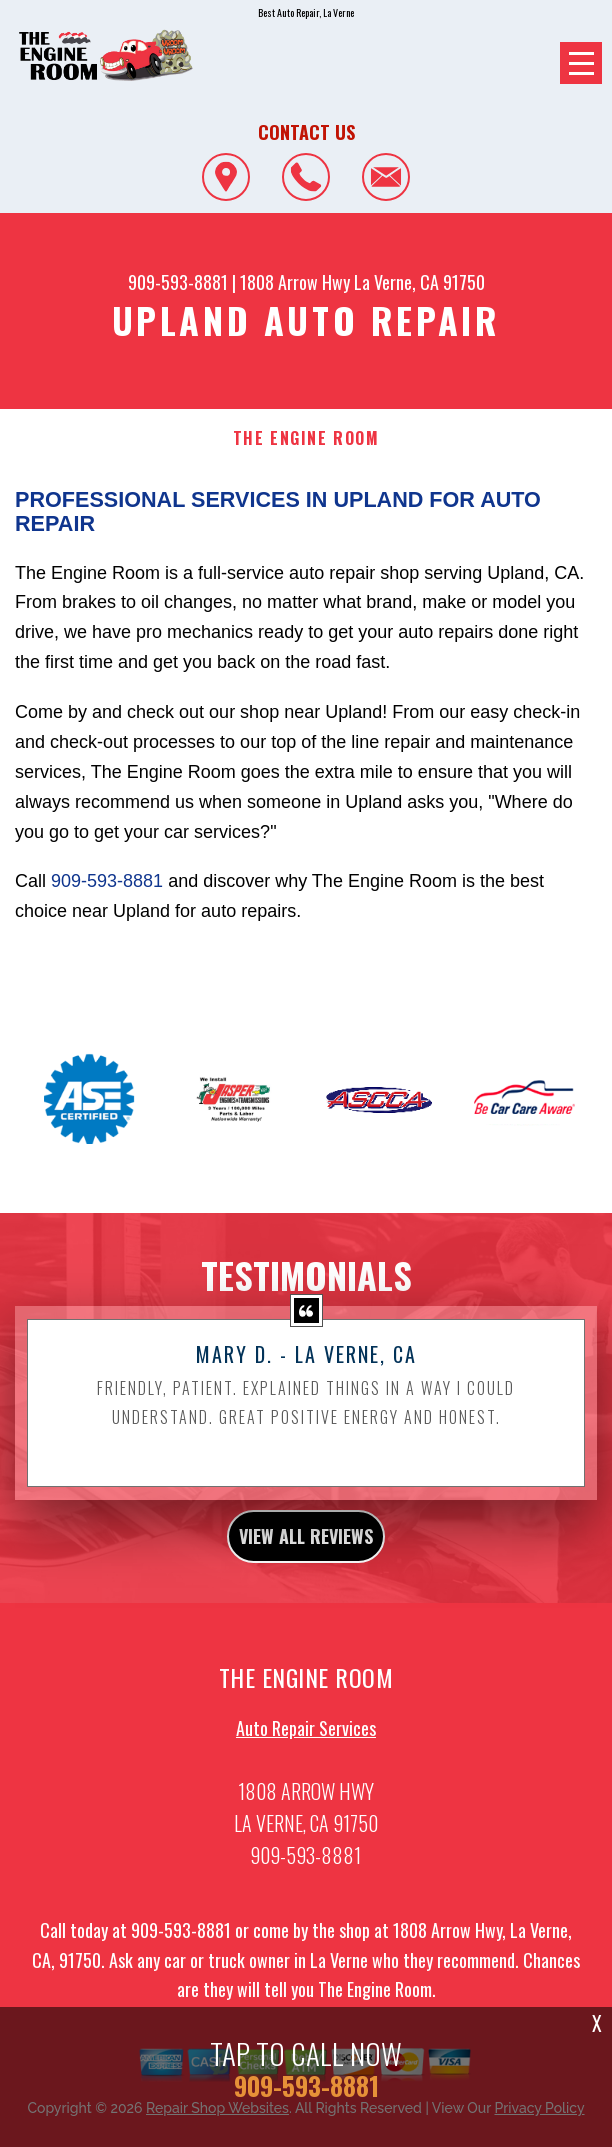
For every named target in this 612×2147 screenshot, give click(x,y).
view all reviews (306, 1546)
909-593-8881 (178, 282)
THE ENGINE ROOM (306, 438)
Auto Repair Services (306, 1738)
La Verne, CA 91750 (419, 282)
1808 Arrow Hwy (295, 282)
